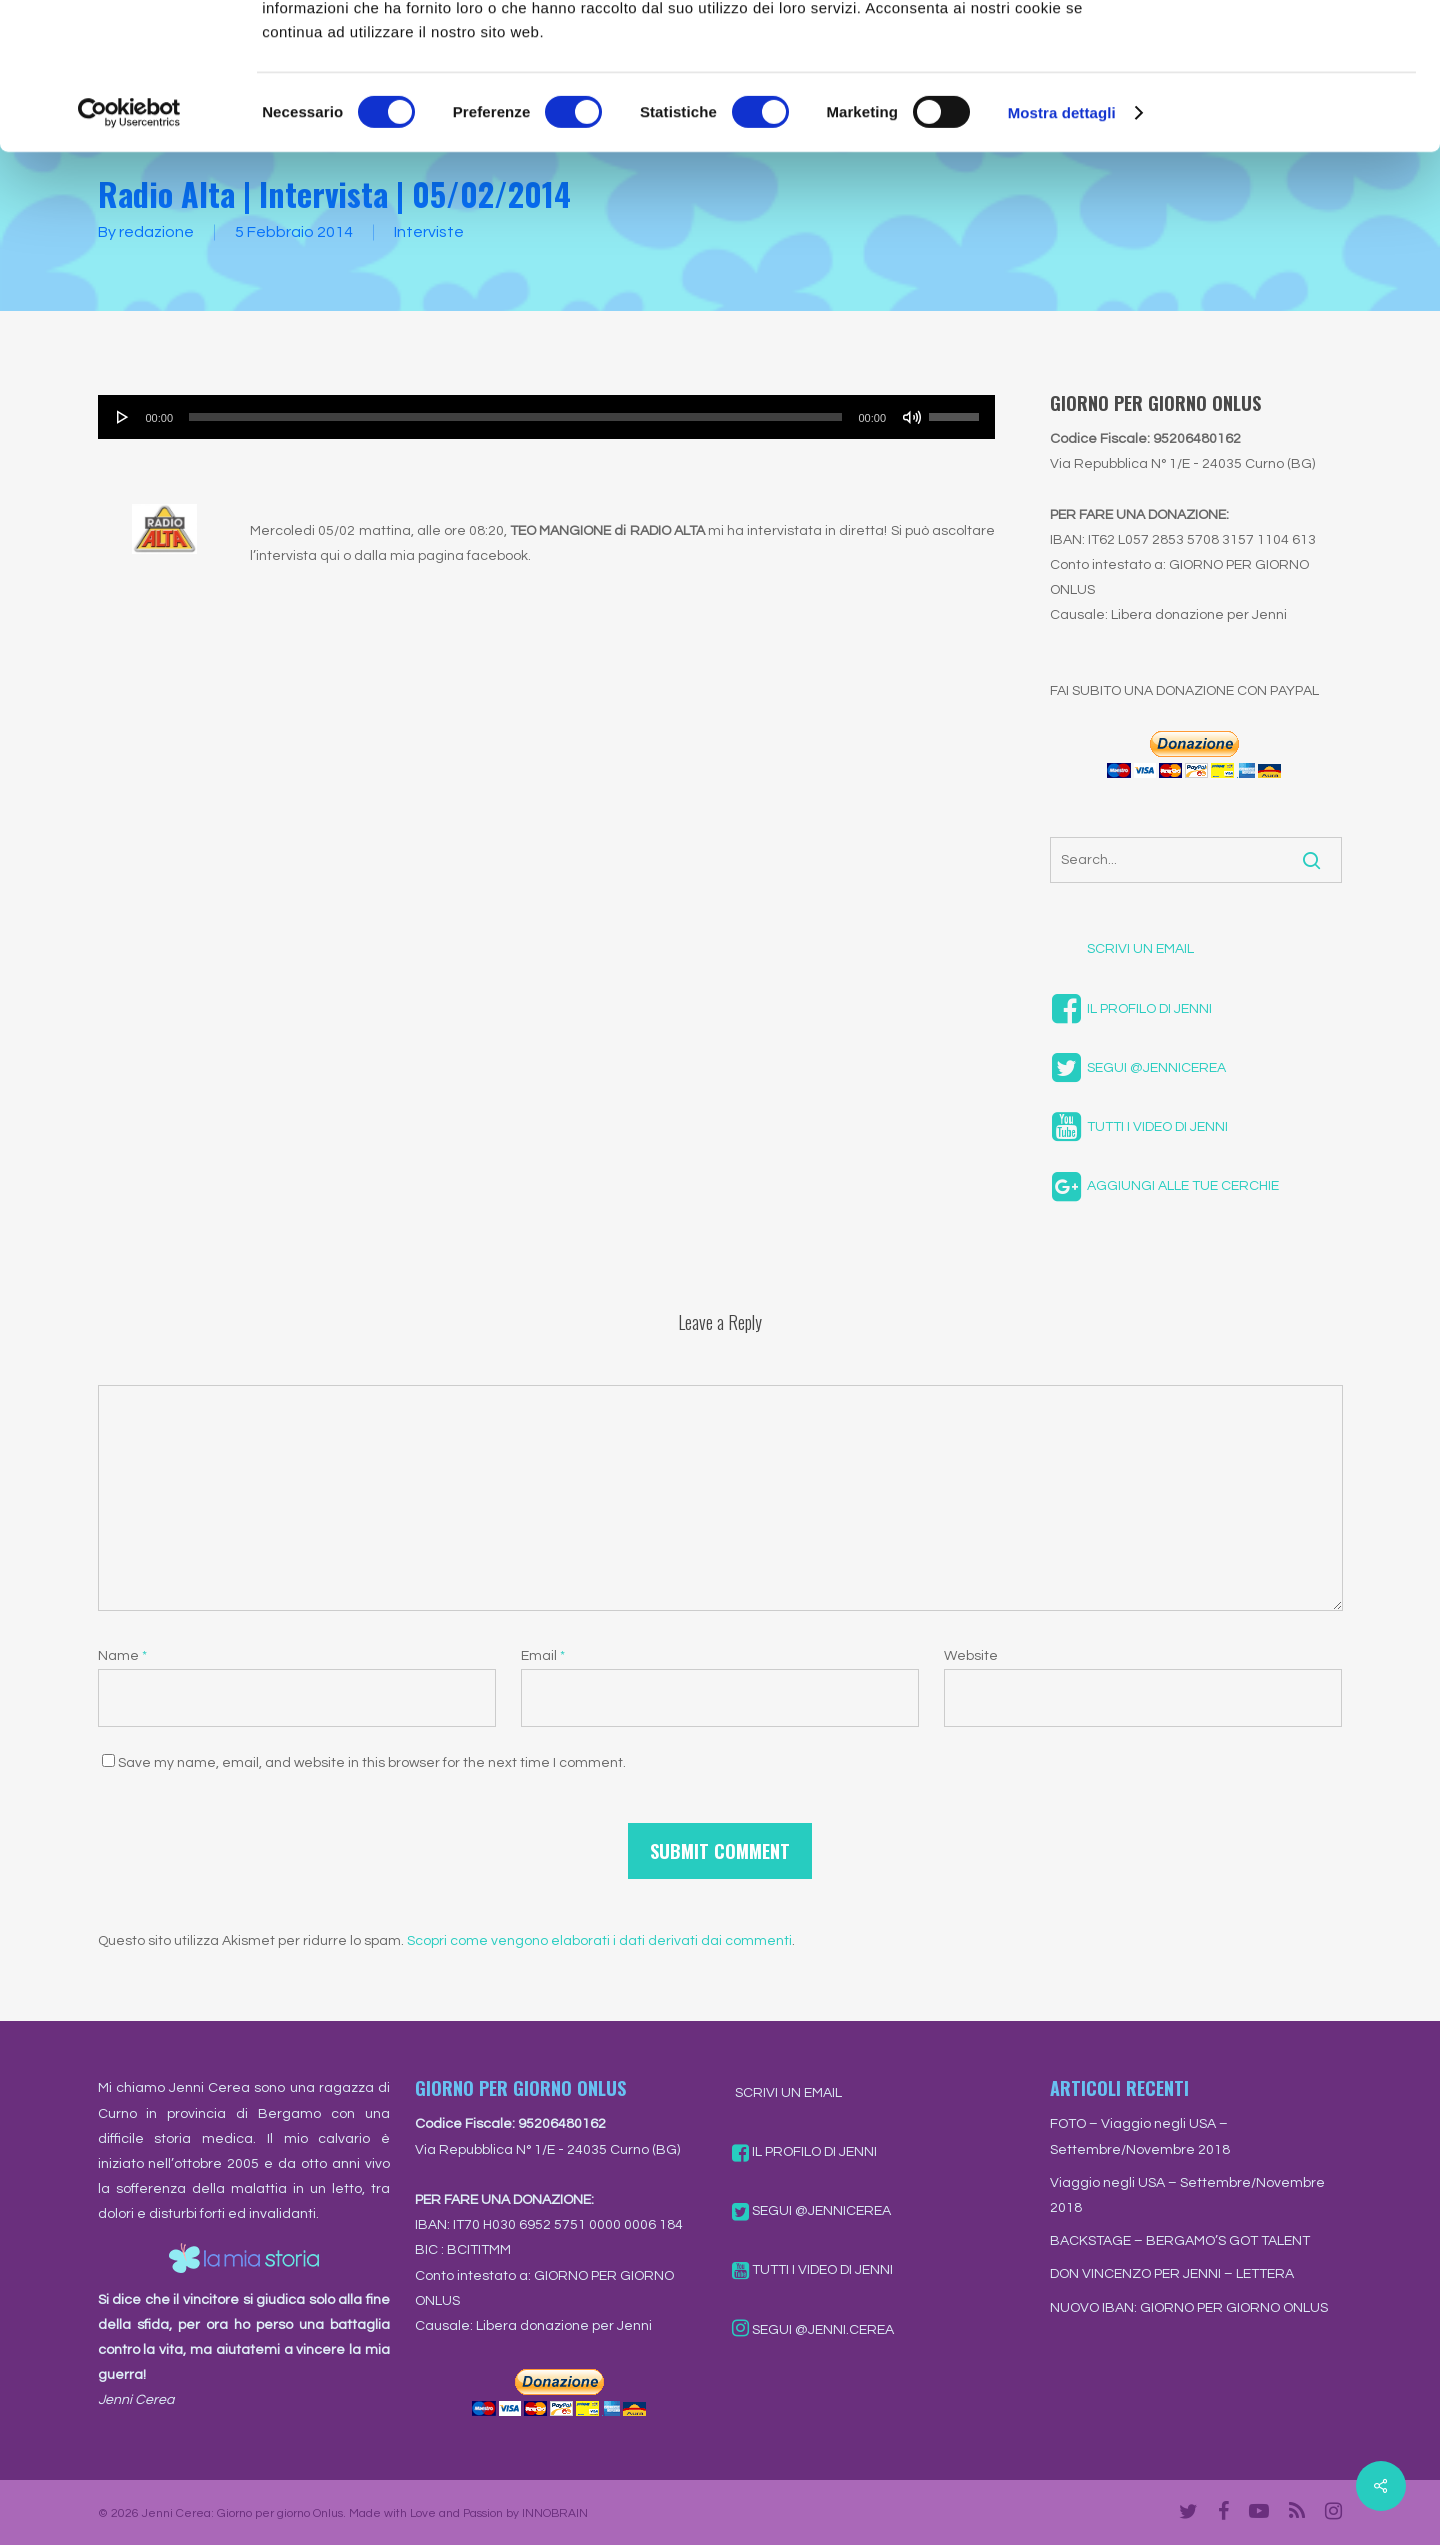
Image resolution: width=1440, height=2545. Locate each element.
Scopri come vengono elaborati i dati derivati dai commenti (599, 1941)
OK (1273, 49)
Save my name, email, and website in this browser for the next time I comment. (372, 1763)
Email (543, 1656)
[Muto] (912, 417)
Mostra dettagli (1062, 249)
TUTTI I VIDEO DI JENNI (1139, 1127)
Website (971, 1656)
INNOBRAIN (555, 2513)
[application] (547, 417)
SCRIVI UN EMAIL (1122, 949)
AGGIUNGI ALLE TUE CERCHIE (1164, 1186)
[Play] (123, 417)
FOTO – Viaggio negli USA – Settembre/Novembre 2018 (1140, 2136)
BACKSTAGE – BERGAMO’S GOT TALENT (1180, 2241)
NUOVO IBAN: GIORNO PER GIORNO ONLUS (1189, 2308)
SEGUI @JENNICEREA (1138, 1068)
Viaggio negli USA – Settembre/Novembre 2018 (1187, 2195)
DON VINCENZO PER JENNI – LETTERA (1172, 2274)
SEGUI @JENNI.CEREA (813, 2330)
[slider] (515, 417)
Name (122, 1656)
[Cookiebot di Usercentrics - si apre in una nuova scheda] (129, 250)
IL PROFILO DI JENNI (1131, 1009)
